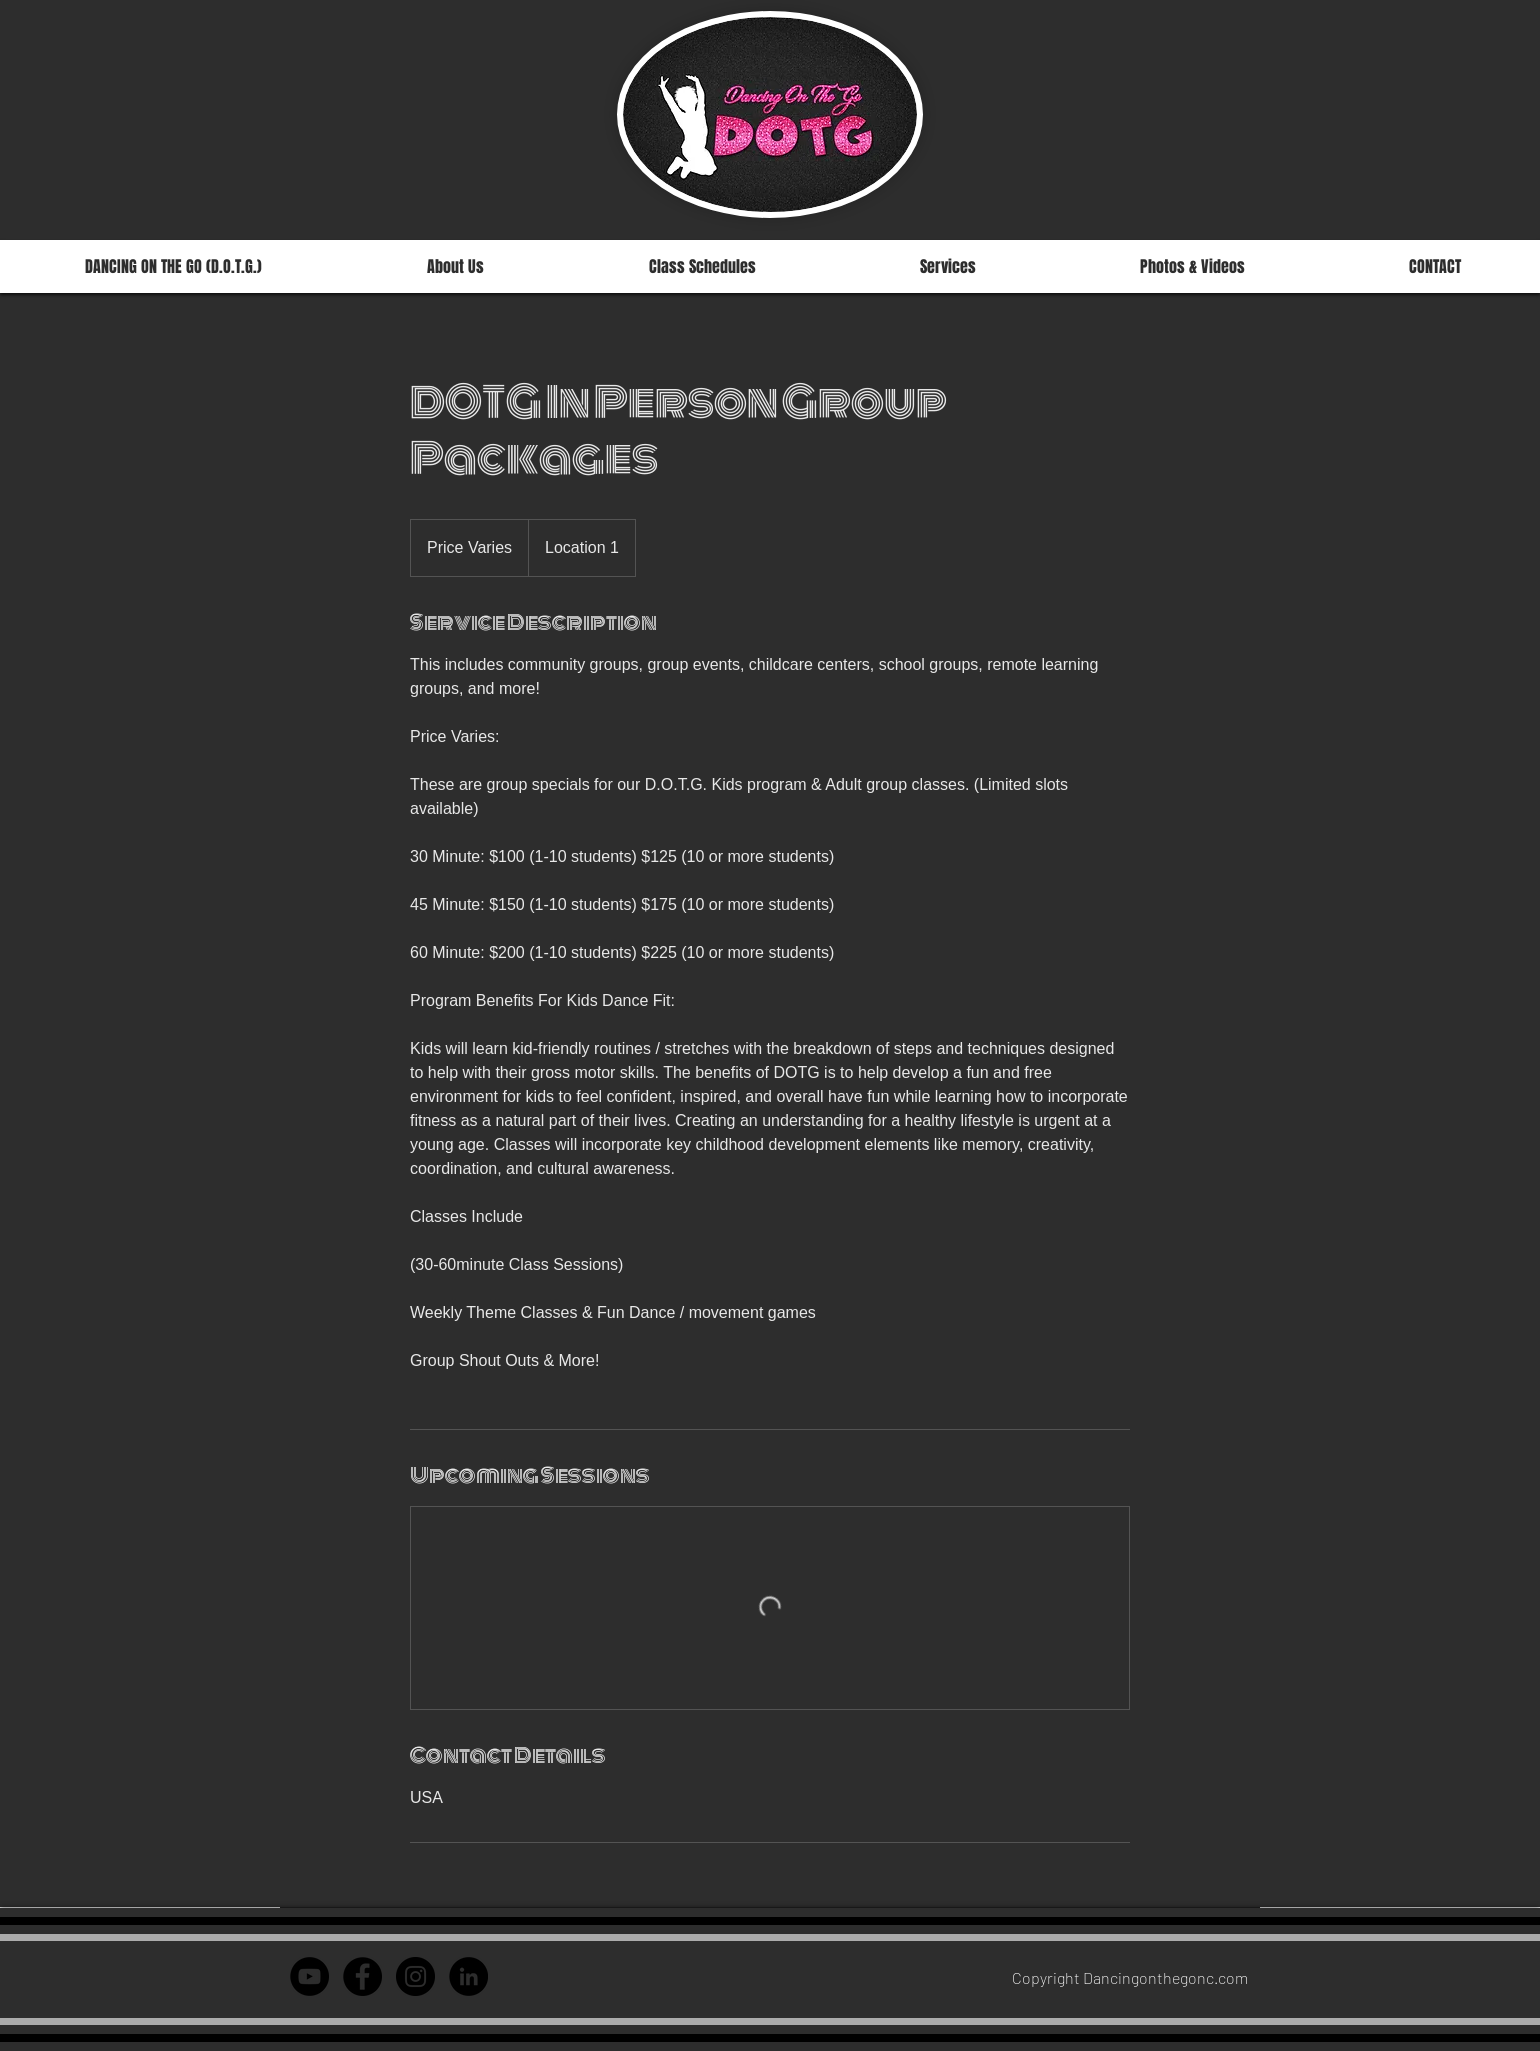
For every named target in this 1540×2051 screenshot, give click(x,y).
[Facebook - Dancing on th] (362, 1976)
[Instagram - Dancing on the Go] (415, 1976)
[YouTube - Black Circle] (309, 1976)
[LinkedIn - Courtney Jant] (468, 1976)
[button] (702, 266)
